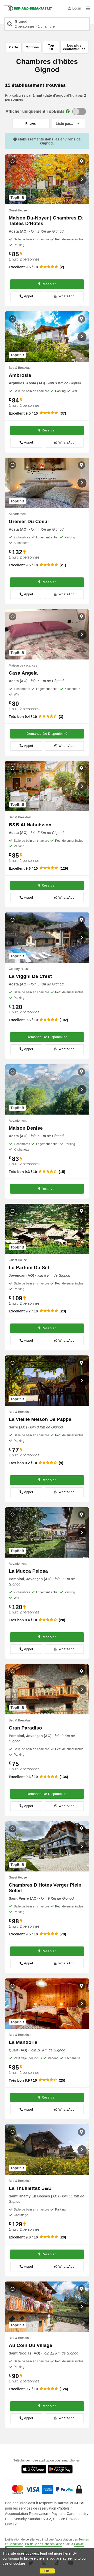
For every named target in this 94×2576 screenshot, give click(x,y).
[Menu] (88, 8)
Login (74, 8)
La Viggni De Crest (30, 976)
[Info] (68, 111)
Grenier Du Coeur (29, 521)
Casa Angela (23, 673)
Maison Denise (26, 1128)
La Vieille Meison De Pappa (40, 1419)
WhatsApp (64, 296)
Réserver (47, 284)
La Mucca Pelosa (28, 1571)
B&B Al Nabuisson (30, 824)
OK (47, 2571)
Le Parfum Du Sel (29, 1267)
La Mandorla (23, 2042)
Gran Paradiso (25, 1728)
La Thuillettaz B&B (30, 2188)
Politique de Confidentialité (43, 2544)
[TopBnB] (79, 111)
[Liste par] (68, 123)
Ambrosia (20, 375)
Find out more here (55, 2553)
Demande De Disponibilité (47, 733)
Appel (26, 296)
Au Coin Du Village (30, 2345)
